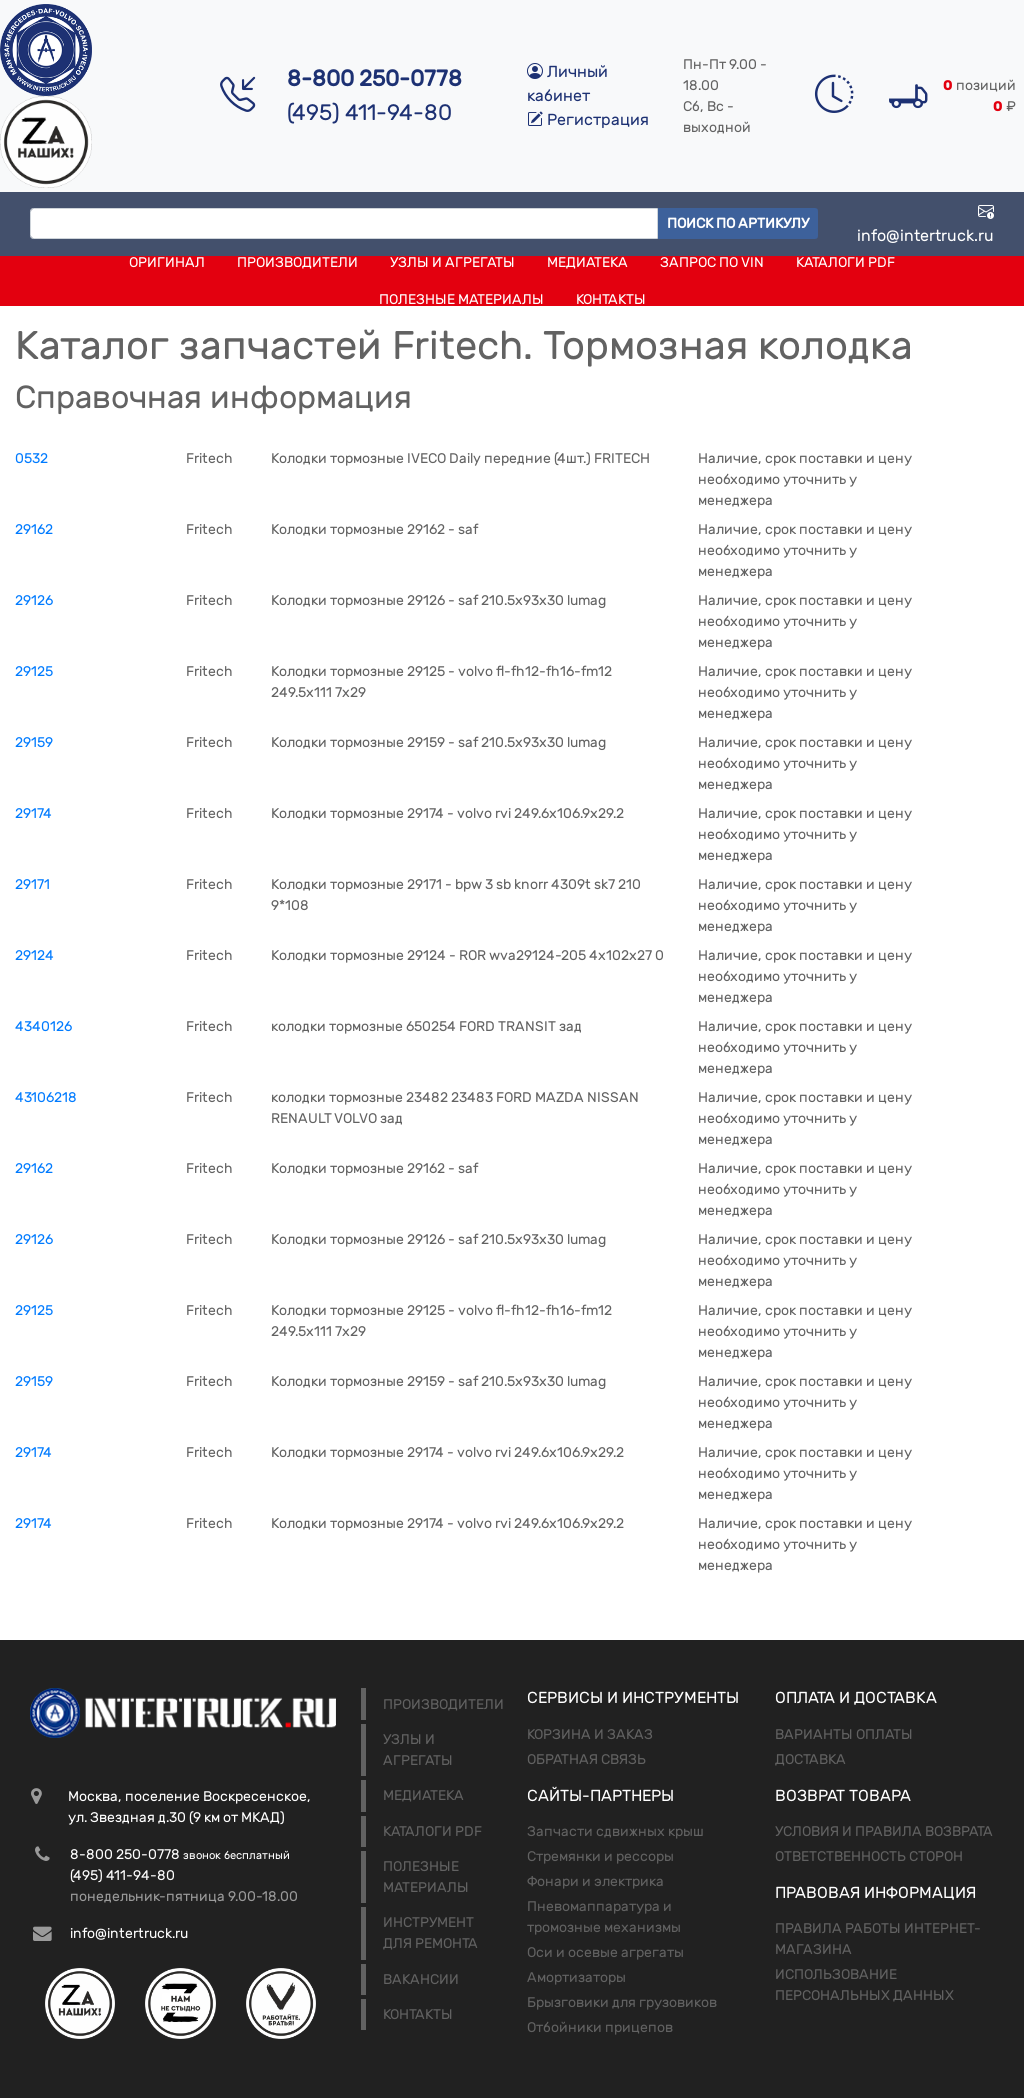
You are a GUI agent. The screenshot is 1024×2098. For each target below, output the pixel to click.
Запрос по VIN (712, 262)
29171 (32, 884)
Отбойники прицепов (600, 2027)
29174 (33, 813)
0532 (31, 458)
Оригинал (167, 262)
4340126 (43, 1026)
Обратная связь (586, 1759)
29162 (34, 529)
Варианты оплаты (844, 1734)
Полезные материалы (461, 299)
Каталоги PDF (845, 262)
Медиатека (587, 262)
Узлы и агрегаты (452, 262)
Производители (297, 262)
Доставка (810, 1759)
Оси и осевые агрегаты (605, 1952)
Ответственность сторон (869, 1856)
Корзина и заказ (590, 1734)
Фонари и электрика (595, 1881)
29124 (34, 955)
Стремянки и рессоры (600, 1856)
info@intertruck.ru (925, 223)
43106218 (46, 1097)
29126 (34, 600)
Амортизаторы (576, 1977)
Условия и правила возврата (884, 1831)
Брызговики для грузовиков (622, 2002)
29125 (34, 671)
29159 (34, 742)
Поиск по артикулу (738, 223)
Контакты (611, 299)
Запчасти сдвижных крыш (615, 1831)
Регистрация (588, 119)
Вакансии (421, 1979)
